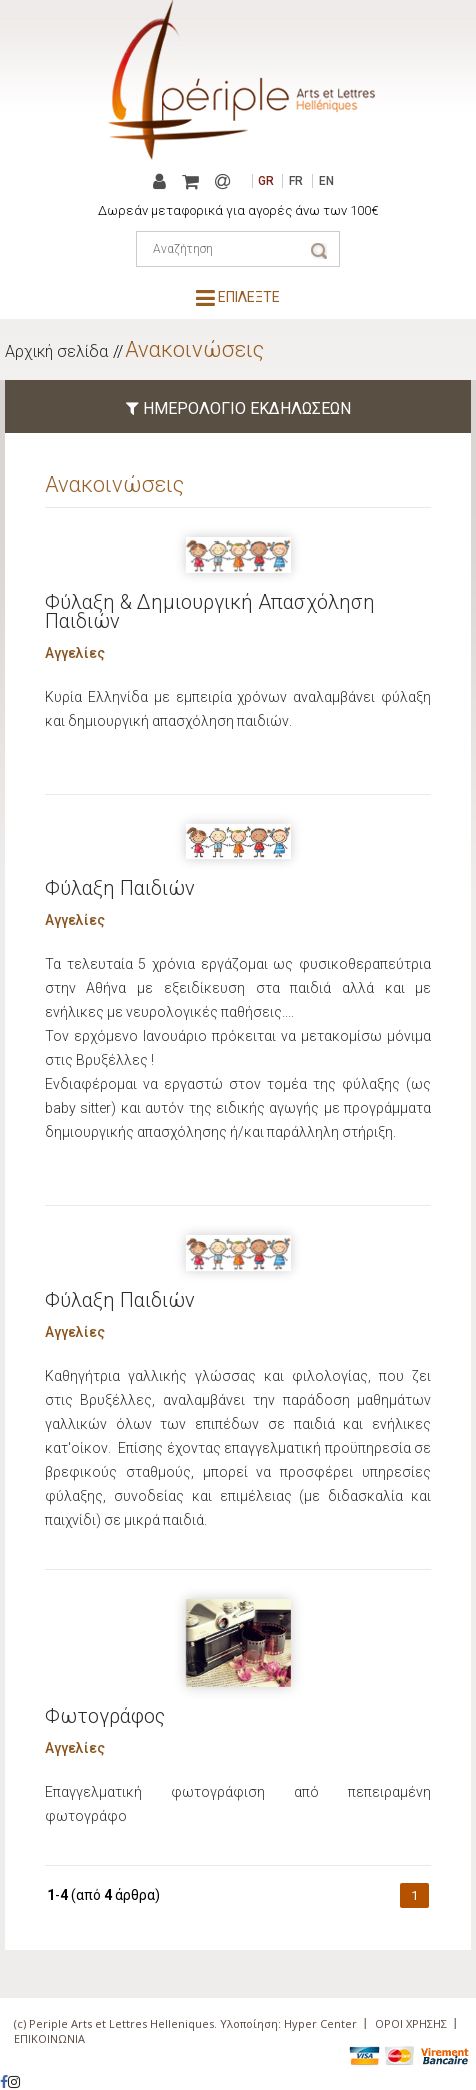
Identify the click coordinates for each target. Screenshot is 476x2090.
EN (326, 181)
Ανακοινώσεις (194, 349)
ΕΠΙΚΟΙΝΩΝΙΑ (49, 2038)
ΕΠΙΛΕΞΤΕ (238, 297)
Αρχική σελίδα (56, 351)
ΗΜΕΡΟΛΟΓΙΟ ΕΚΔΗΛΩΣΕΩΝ (238, 408)
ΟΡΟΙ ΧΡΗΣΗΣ (411, 2023)
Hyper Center (320, 2023)
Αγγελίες (75, 653)
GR (266, 181)
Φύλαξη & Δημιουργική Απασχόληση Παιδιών (210, 611)
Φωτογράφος (105, 1716)
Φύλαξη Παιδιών (120, 888)
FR (296, 181)
